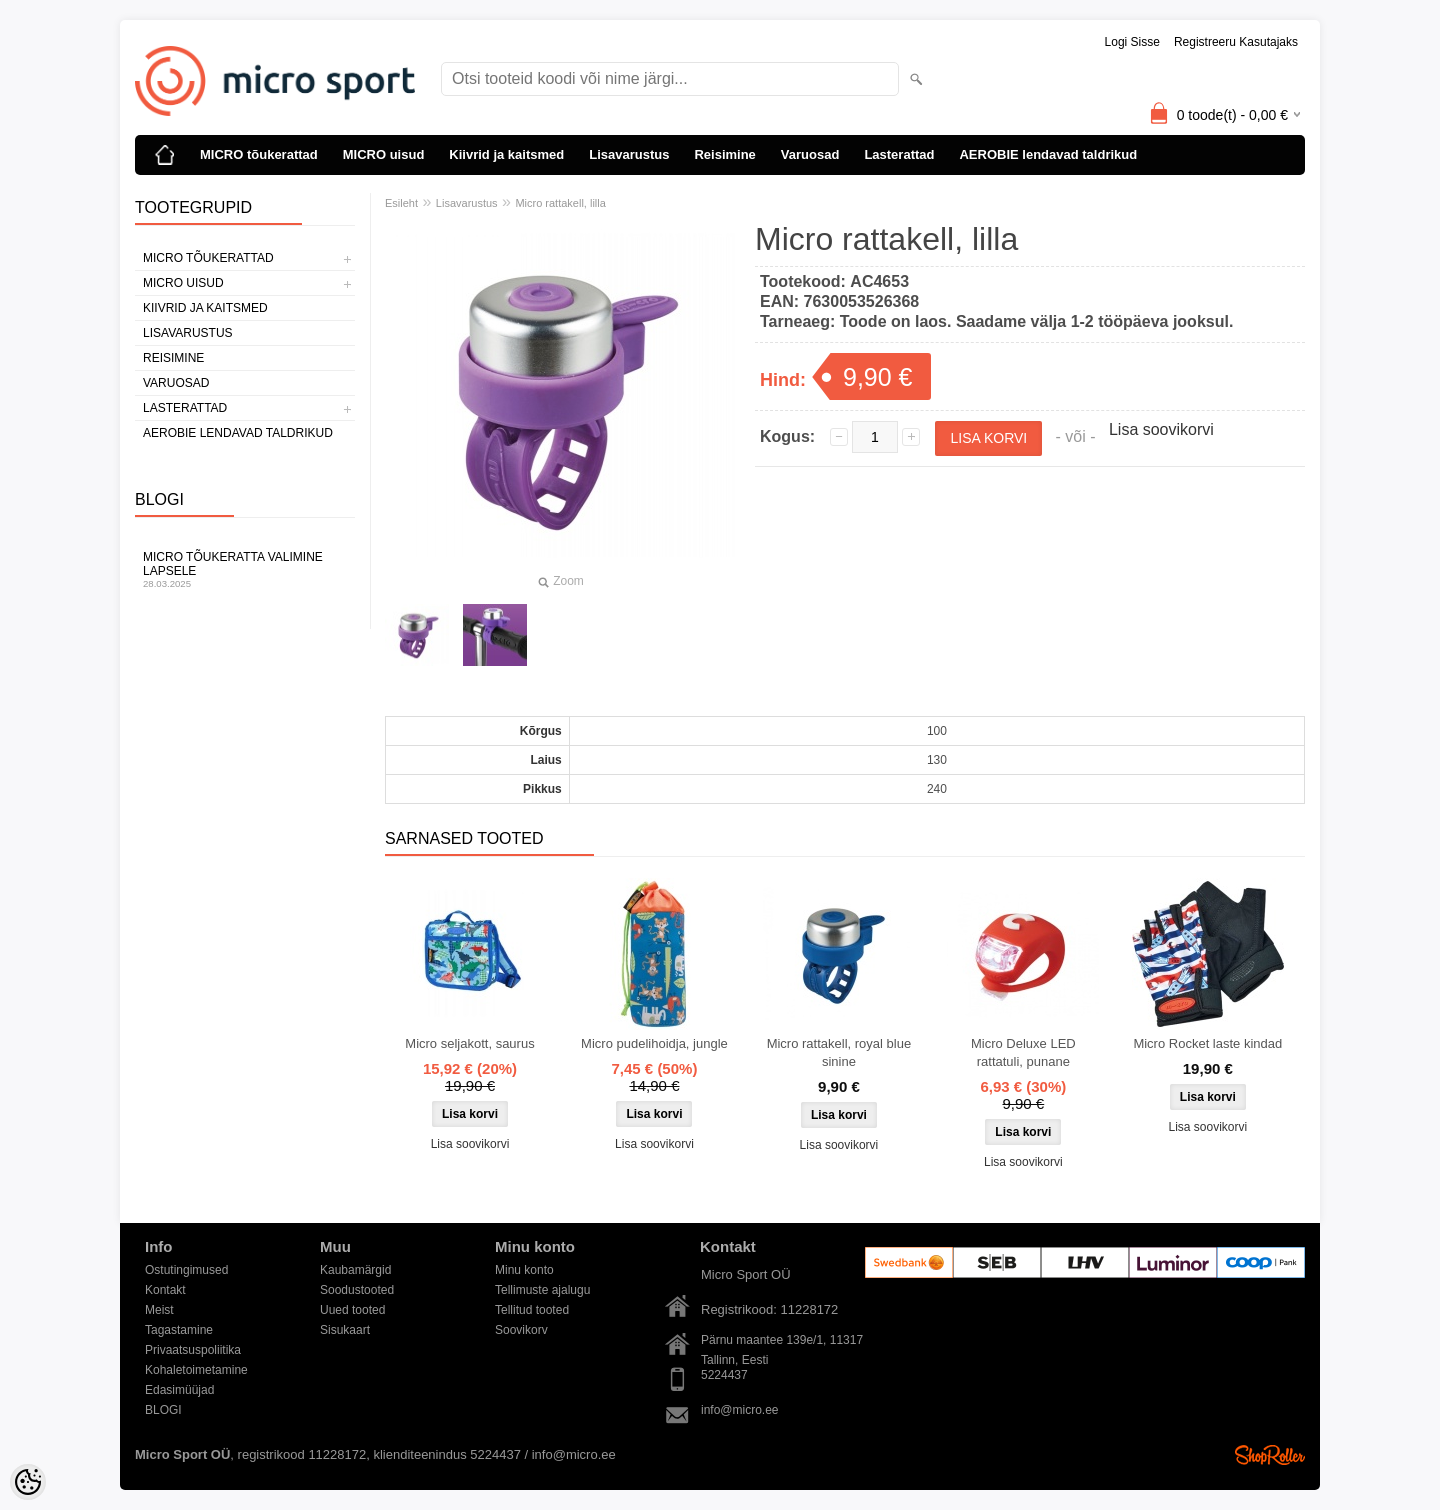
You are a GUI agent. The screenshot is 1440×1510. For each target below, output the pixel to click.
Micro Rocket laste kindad (1207, 1043)
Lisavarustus (629, 154)
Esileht (401, 203)
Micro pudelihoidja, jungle (654, 1043)
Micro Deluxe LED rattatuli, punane (1023, 1052)
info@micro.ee (740, 1410)
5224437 (724, 1375)
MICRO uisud (384, 154)
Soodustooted (357, 1290)
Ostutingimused (186, 1270)
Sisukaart (345, 1330)
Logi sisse (1132, 42)
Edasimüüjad (179, 1390)
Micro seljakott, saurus (469, 1043)
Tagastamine (179, 1330)
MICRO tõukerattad (259, 154)
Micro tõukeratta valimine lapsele (245, 569)
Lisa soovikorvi (1161, 429)
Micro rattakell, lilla (560, 203)
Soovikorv (521, 1330)
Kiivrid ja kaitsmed (506, 154)
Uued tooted (352, 1310)
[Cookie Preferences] (28, 1482)
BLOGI (163, 1410)
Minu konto (524, 1270)
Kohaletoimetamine (196, 1370)
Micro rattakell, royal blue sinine (839, 1052)
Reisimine (724, 154)
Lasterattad (899, 154)
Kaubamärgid (355, 1270)
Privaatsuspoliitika (193, 1350)
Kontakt (165, 1290)
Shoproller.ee (1270, 1455)
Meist (159, 1310)
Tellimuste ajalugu (542, 1290)
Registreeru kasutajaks (1236, 42)
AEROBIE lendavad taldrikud (1048, 154)
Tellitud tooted (532, 1310)
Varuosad (810, 154)
